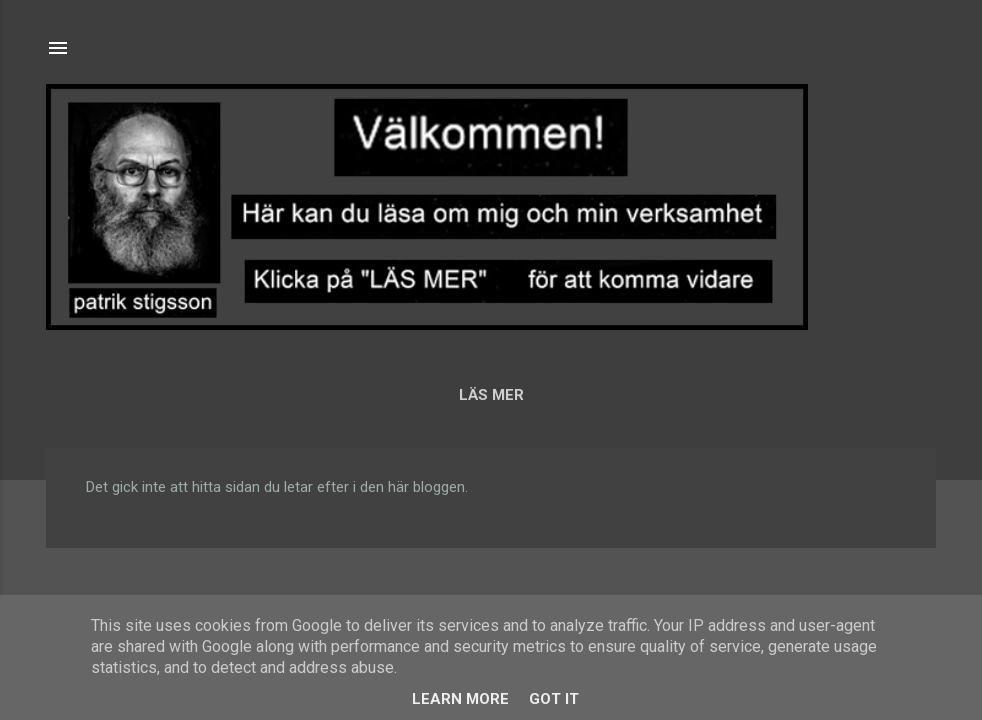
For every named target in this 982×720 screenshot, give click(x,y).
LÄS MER (491, 395)
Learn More (460, 699)
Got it (554, 699)
